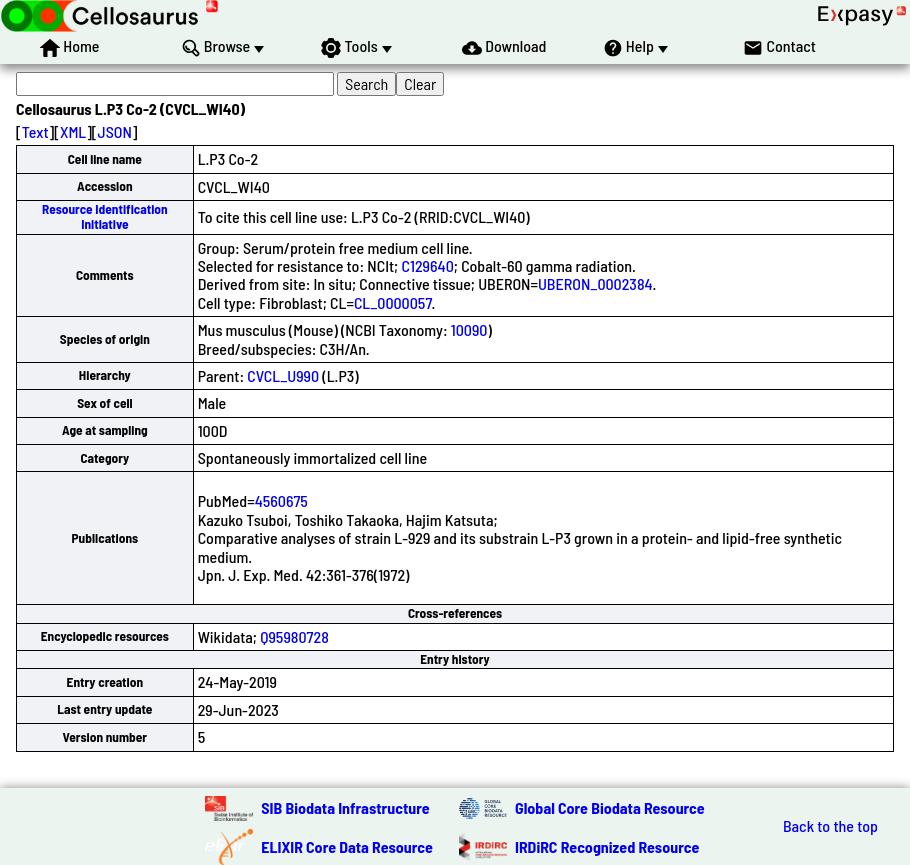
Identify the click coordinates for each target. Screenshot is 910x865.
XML (73, 131)
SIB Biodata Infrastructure (345, 807)
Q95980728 (294, 636)
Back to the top (830, 826)
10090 (469, 329)
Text (35, 131)
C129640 (427, 265)
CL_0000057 (393, 302)
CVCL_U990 (283, 375)
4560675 (281, 500)
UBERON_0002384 (595, 283)
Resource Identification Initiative (105, 216)
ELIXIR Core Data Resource (347, 846)
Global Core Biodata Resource (610, 807)
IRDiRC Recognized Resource (607, 846)
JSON (115, 131)
